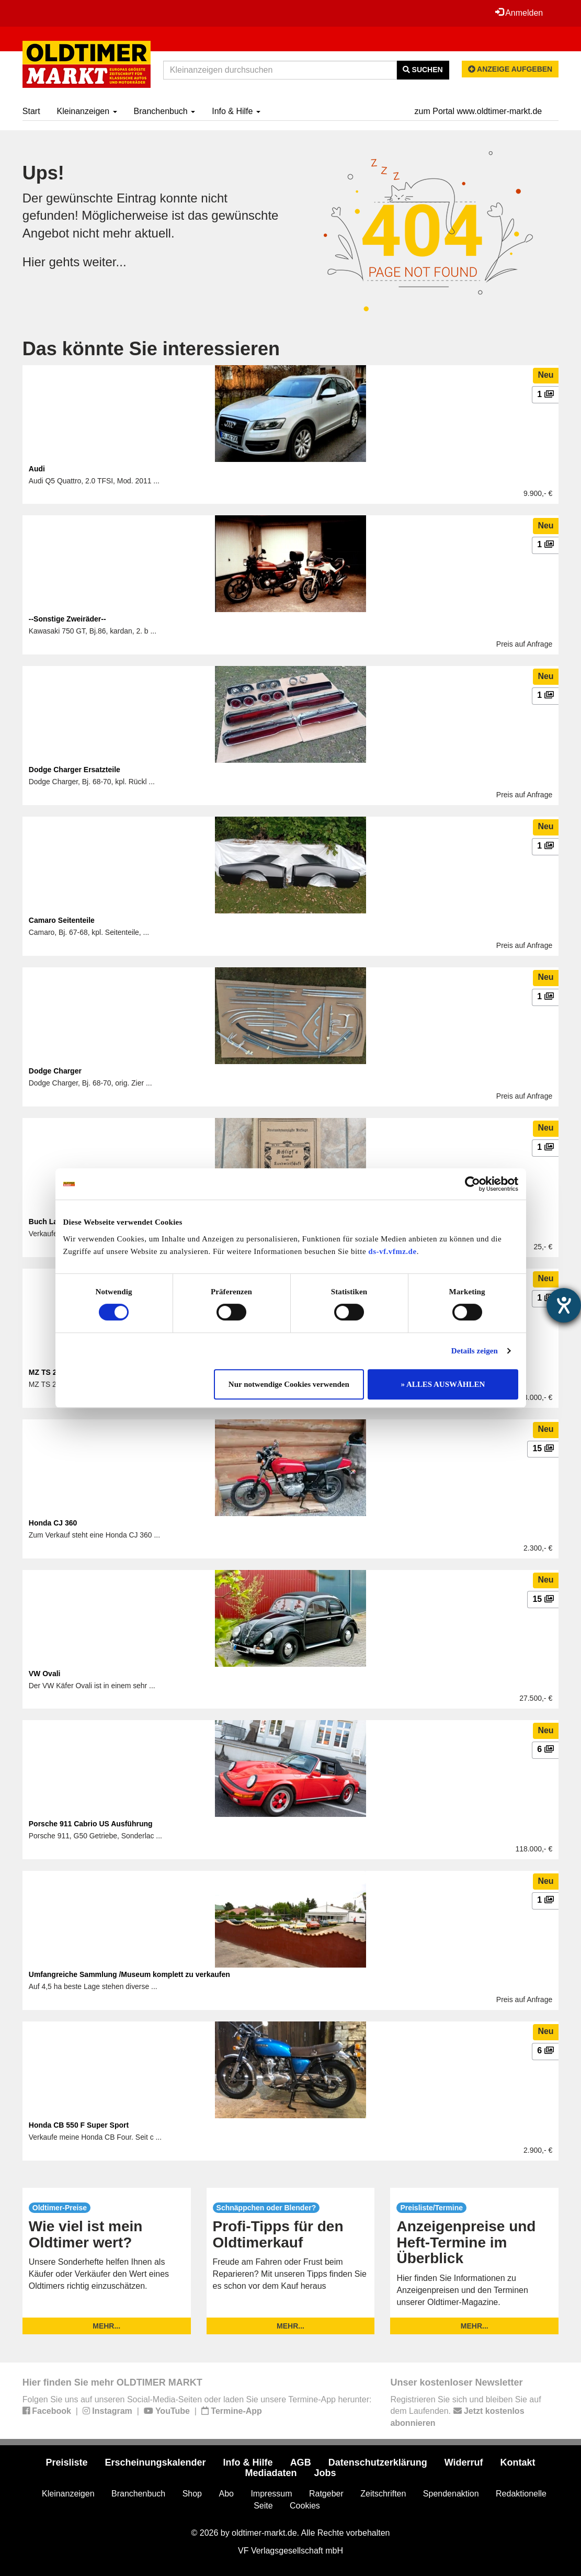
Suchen (423, 69)
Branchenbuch (165, 111)
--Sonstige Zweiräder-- (67, 619)
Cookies (305, 2505)
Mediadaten (271, 2473)
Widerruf (464, 2462)
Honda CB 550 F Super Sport (79, 2125)
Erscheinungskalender (155, 2462)
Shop (192, 2493)
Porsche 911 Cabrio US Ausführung (91, 1824)
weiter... (105, 262)
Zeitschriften (383, 2493)
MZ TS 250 (47, 1372)
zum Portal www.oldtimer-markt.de (478, 111)
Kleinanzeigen (87, 111)
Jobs (325, 2473)
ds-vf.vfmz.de (392, 1251)
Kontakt (518, 2462)
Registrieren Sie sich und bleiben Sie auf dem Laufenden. (465, 2411)
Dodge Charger (55, 1071)
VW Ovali (45, 1673)
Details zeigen (474, 1351)
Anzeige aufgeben (510, 69)
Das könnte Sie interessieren (151, 348)
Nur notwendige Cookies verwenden (289, 1384)
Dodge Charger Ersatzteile (74, 769)
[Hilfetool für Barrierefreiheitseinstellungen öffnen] (563, 1305)
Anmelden (519, 12)
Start (31, 111)
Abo (226, 2493)
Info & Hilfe (236, 111)
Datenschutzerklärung (377, 2462)
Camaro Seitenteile (62, 920)
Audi (37, 469)
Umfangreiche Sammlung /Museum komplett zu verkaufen (129, 1974)
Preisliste (66, 2462)
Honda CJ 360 (53, 1523)
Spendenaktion (451, 2493)
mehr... (106, 2326)
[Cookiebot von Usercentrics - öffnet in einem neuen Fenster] (472, 1184)
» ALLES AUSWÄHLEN (443, 1384)
